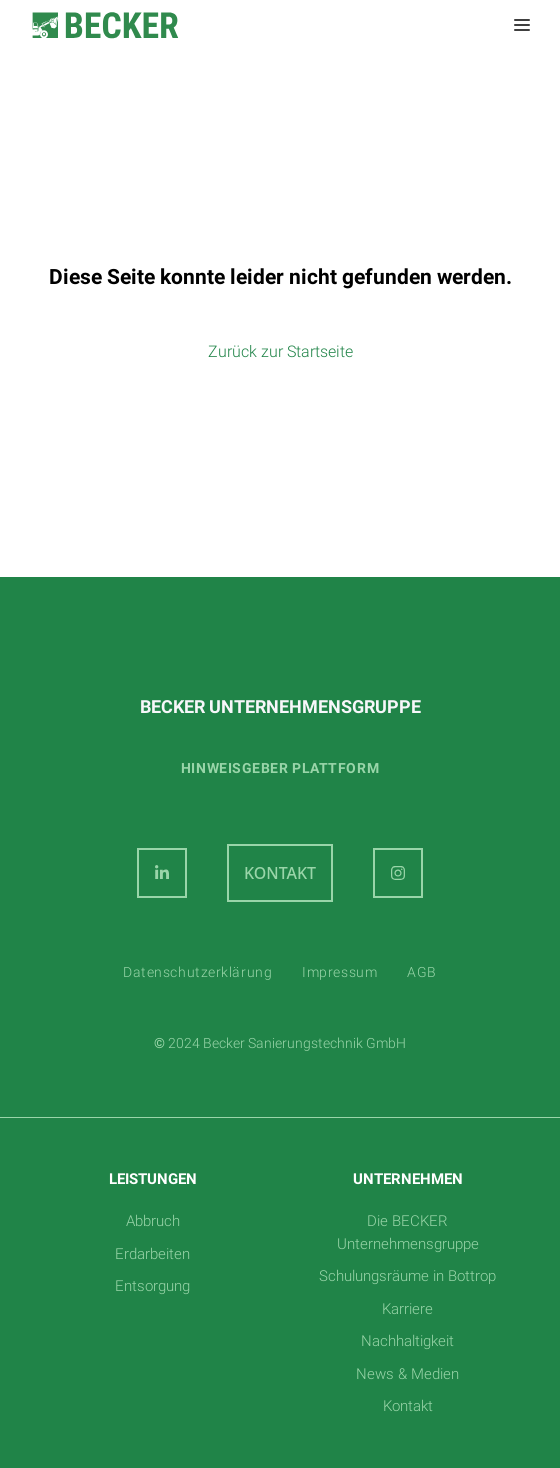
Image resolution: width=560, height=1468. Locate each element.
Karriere (407, 1309)
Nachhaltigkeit (407, 1341)
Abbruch (153, 1221)
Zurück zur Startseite (280, 351)
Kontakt (408, 1406)
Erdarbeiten (152, 1254)
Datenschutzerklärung (197, 972)
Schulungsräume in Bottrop (407, 1276)
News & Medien (407, 1374)
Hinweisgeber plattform (280, 768)
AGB (422, 972)
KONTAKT (280, 873)
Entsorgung (152, 1286)
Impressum (339, 972)
